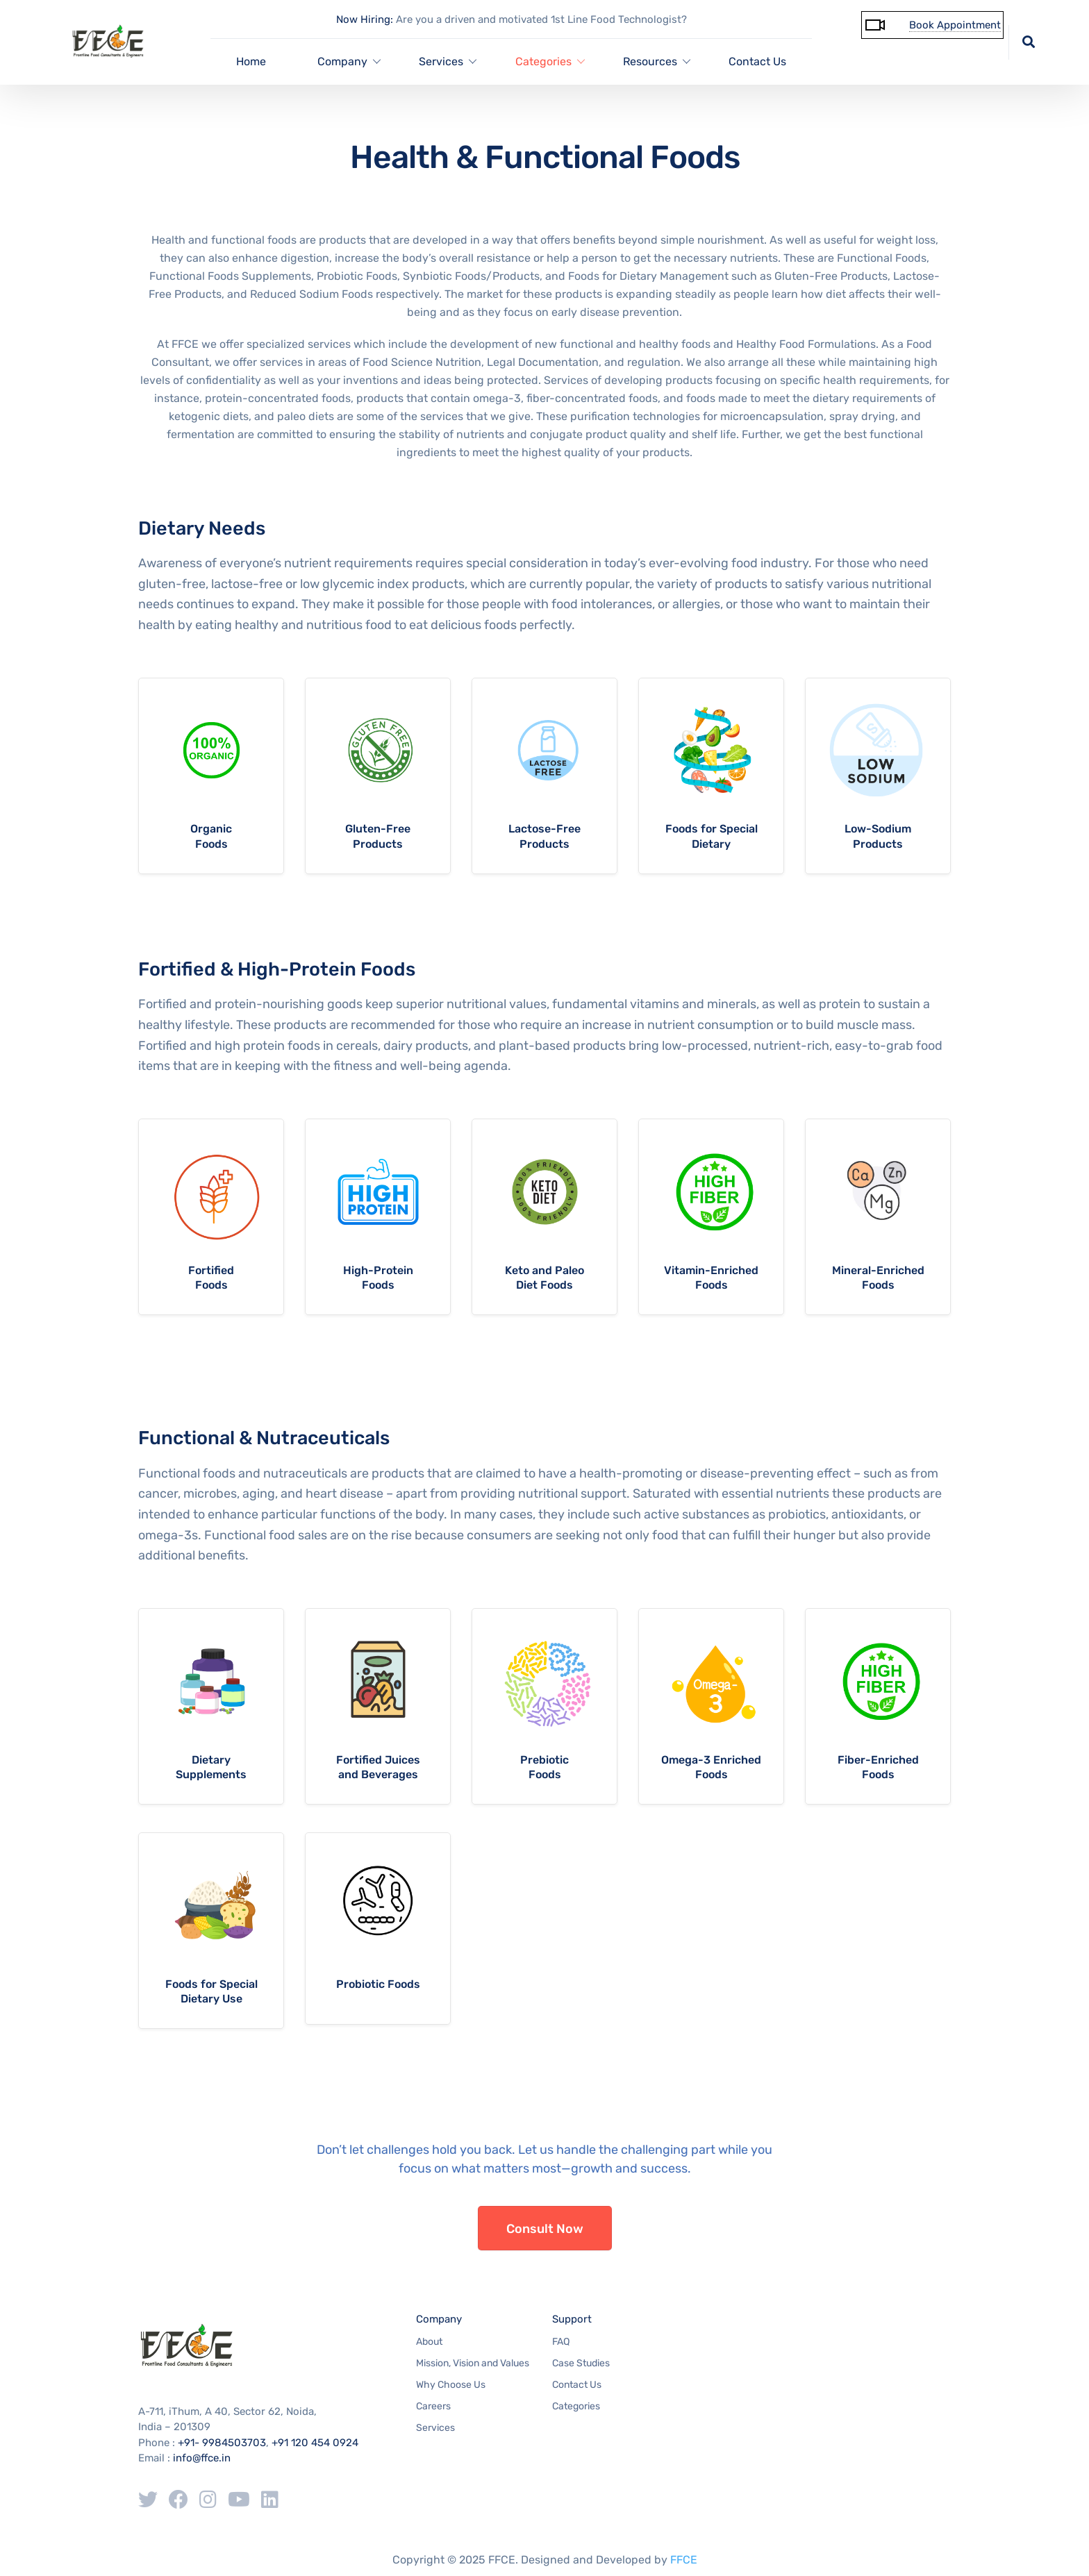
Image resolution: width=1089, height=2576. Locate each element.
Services (435, 2428)
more (211, 775)
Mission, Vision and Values (472, 2363)
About (429, 2342)
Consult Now (544, 2228)
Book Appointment (955, 25)
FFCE (683, 2559)
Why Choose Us (450, 2385)
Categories (576, 2406)
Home (251, 61)
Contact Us (757, 61)
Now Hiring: (364, 19)
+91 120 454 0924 (315, 2442)
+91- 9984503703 (222, 2442)
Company (439, 2319)
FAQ (561, 2342)
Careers (433, 2406)
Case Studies (581, 2363)
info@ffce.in (202, 2458)
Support (572, 2319)
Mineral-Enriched (878, 1270)
